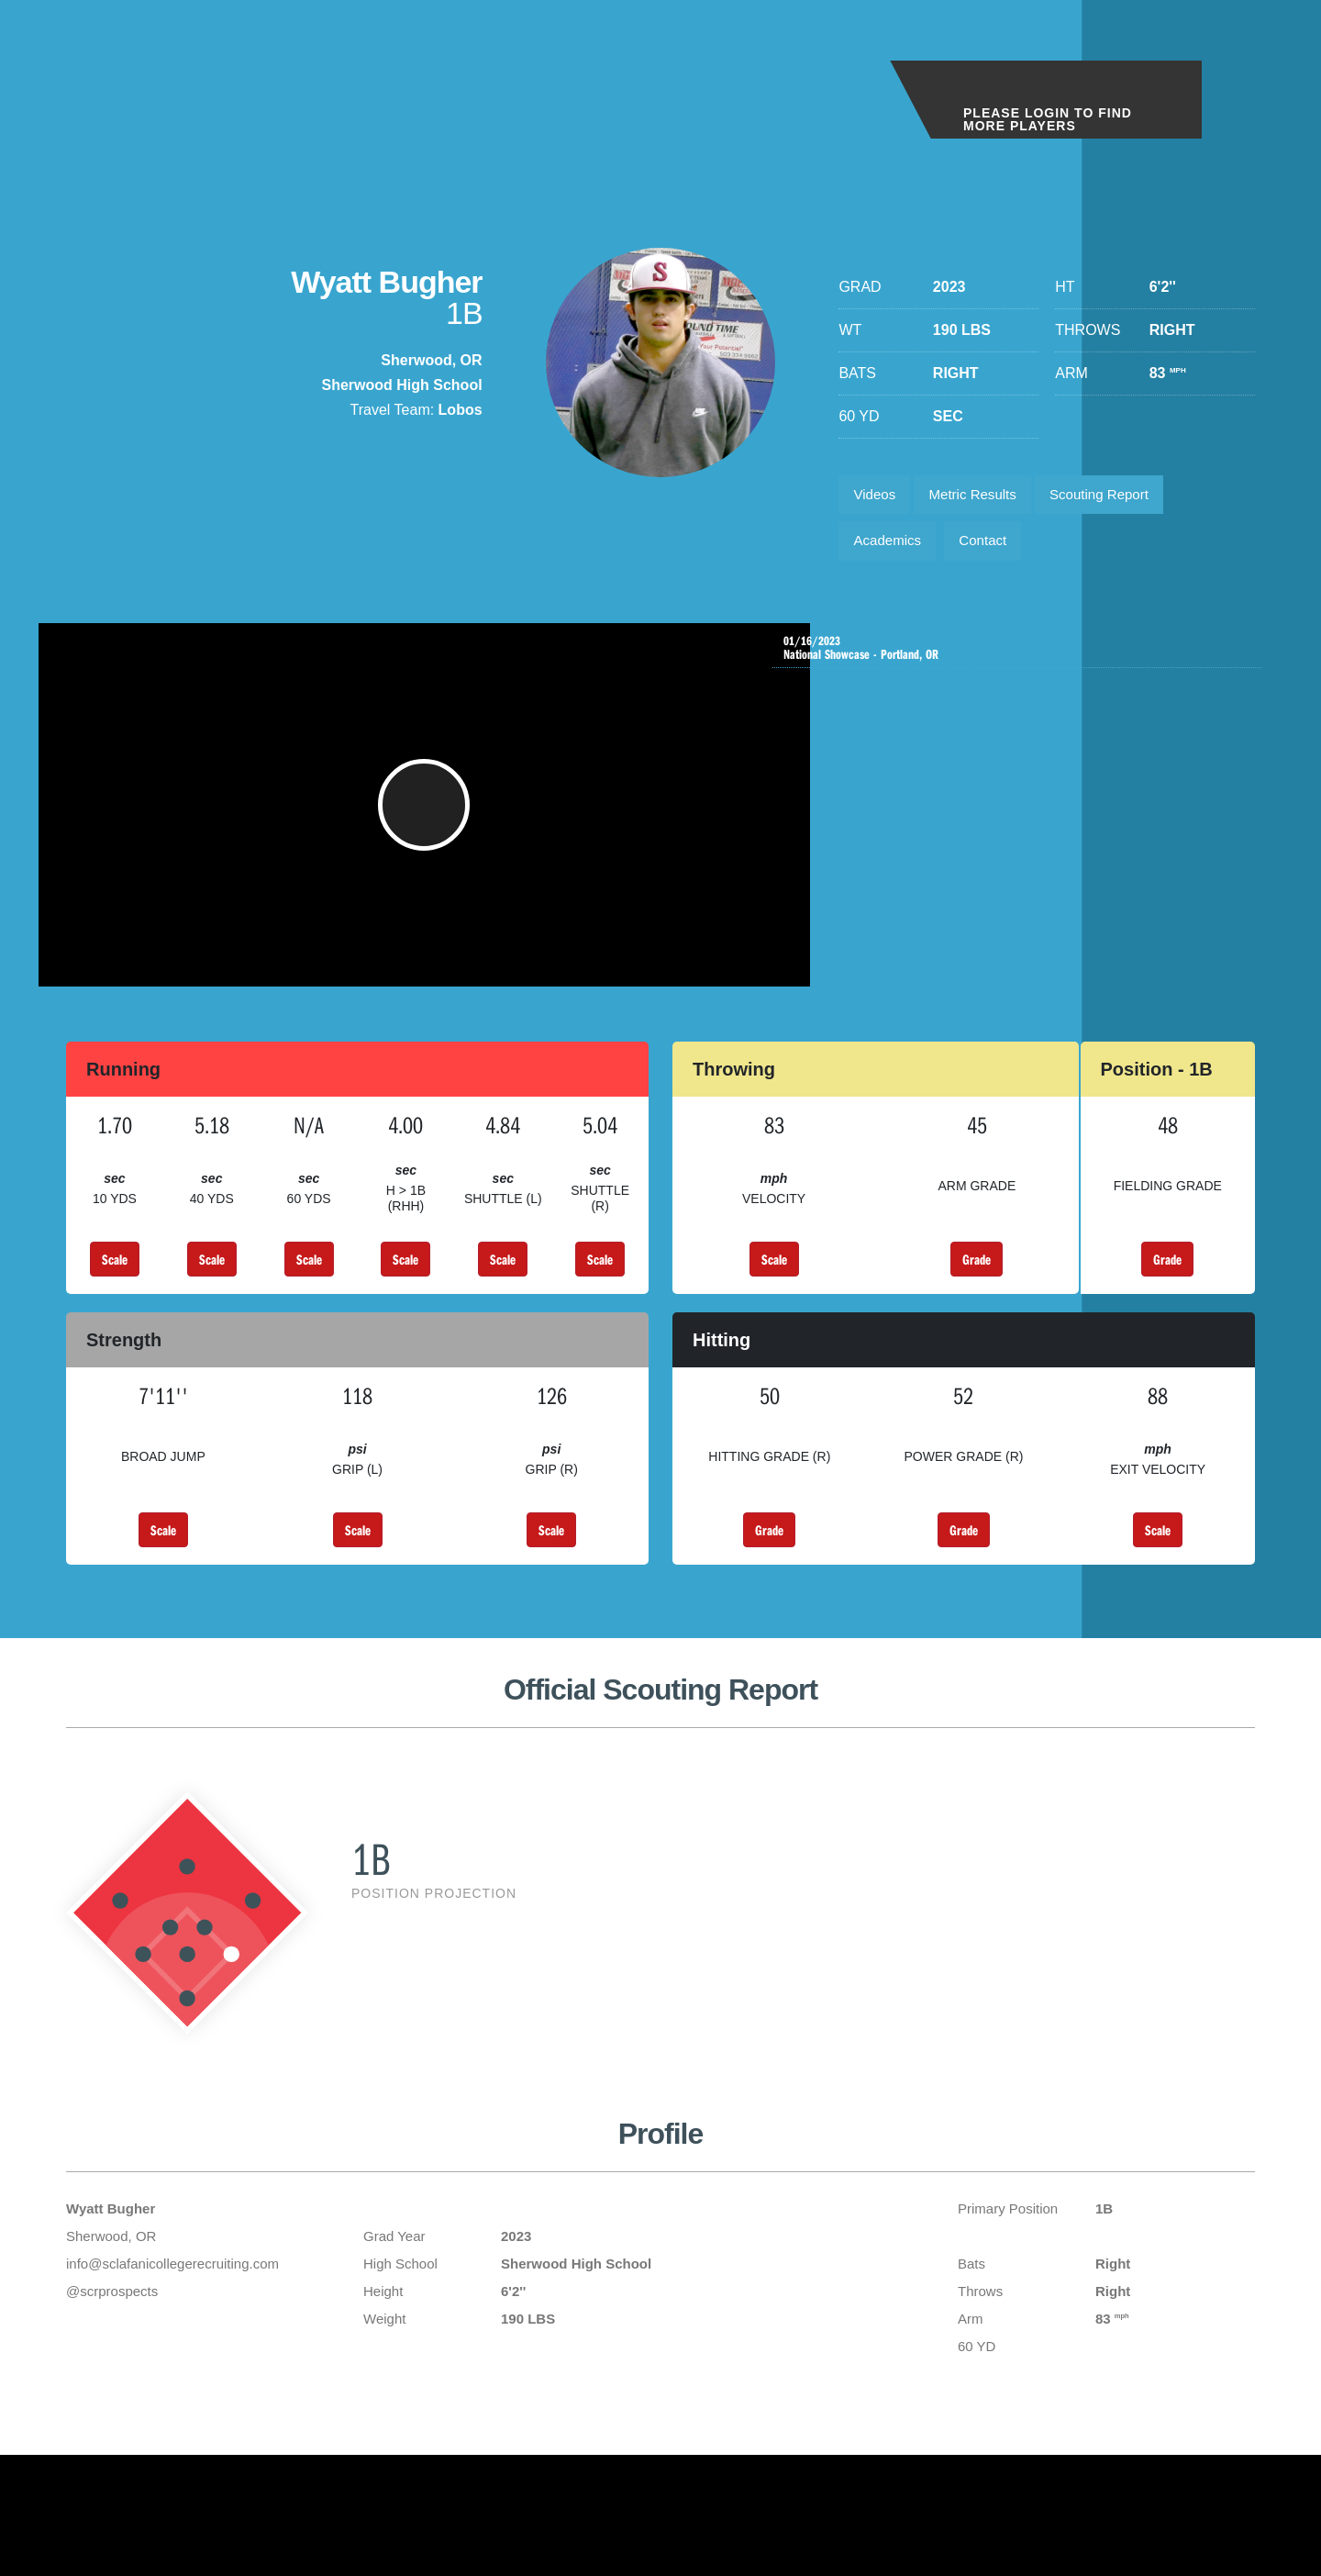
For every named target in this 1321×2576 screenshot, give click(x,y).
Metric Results (983, 497)
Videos (877, 497)
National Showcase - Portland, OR (1021, 659)
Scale (115, 1287)
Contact (994, 548)
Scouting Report (1118, 497)
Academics (891, 548)
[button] (432, 824)
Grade (976, 1287)
